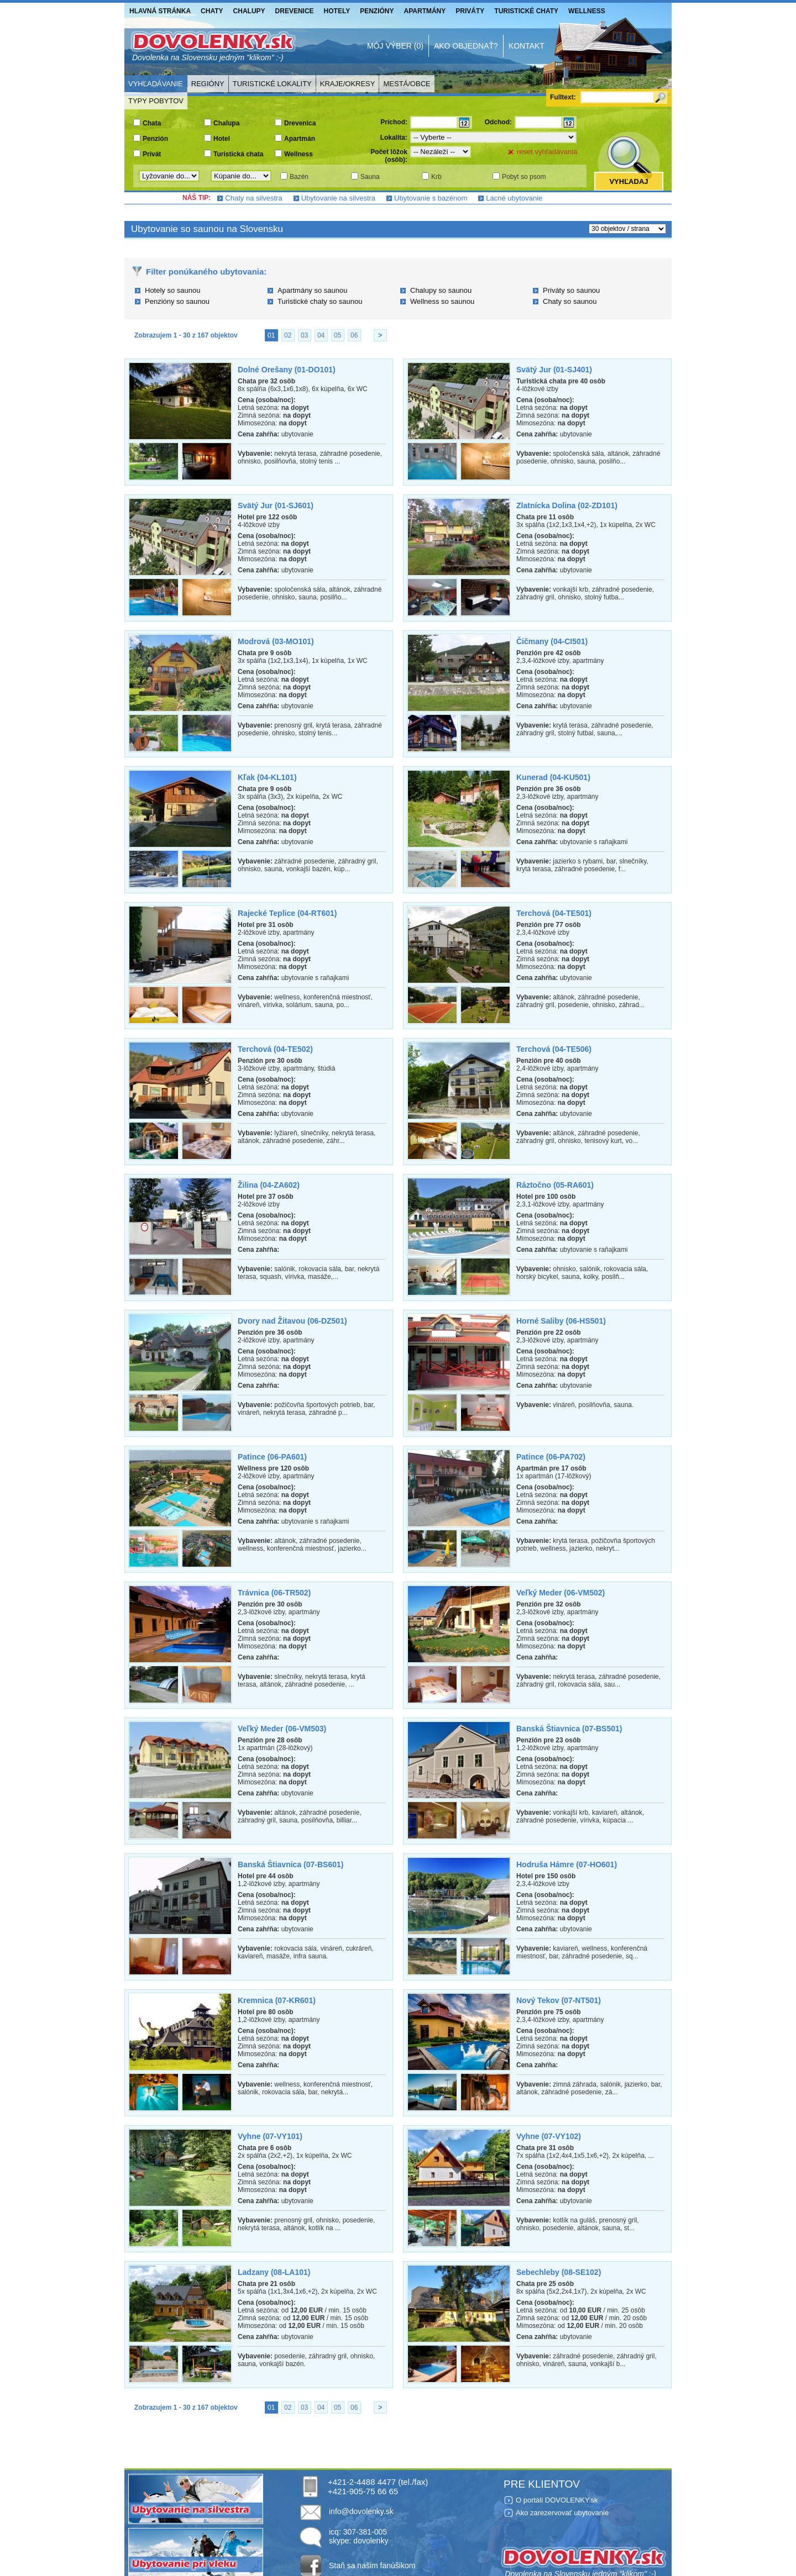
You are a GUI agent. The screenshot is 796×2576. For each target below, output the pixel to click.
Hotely (337, 11)
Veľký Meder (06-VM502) (560, 1592)
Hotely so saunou (172, 290)
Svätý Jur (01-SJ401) (554, 369)
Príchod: (393, 122)
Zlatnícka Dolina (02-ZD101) (566, 505)
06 (354, 335)
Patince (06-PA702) (550, 1456)
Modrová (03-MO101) (276, 641)
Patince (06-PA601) (272, 1456)
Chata (152, 123)
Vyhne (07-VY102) (548, 2136)
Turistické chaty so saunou (319, 301)
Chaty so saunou (570, 301)
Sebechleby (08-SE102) (558, 2272)
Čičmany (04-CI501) (552, 641)
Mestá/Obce (406, 84)
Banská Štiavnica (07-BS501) (569, 1728)
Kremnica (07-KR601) (277, 2000)
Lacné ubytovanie (514, 198)
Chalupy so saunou (441, 290)
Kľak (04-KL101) (267, 777)
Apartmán (299, 139)
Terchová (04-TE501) (553, 913)
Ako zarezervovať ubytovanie (562, 2513)
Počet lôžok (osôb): (388, 156)
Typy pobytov (156, 101)
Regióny (207, 84)
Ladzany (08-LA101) (274, 2272)
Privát (152, 154)
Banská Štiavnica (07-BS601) (290, 1864)
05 (337, 335)
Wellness (586, 11)
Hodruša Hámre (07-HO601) (566, 1864)
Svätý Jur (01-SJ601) (275, 505)
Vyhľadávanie (155, 84)
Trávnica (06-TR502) (274, 1592)
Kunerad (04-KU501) (553, 777)
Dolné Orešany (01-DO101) (287, 369)
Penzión (155, 139)
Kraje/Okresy (347, 84)
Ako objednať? (466, 45)
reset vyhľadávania (547, 151)
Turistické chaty (526, 11)
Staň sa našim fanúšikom (372, 2565)
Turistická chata (238, 154)
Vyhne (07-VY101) (270, 2136)
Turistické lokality (272, 84)
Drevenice (294, 11)
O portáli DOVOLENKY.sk (557, 2500)
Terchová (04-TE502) (275, 1049)
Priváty (469, 11)
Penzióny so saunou (177, 301)
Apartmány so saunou (312, 290)
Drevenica (300, 123)
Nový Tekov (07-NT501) (558, 2000)
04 (320, 335)
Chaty (212, 11)
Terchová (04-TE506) (553, 1049)
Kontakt (526, 45)
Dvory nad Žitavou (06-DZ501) (292, 1320)
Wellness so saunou (442, 301)
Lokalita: (393, 137)
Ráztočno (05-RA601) (555, 1185)
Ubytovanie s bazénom (430, 198)
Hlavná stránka (160, 11)
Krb (436, 177)
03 (304, 335)
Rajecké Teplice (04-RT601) (287, 913)
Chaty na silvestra (253, 198)
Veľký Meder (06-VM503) (282, 1728)
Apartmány (425, 11)
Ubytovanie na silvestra (338, 198)
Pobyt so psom (524, 177)
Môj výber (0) (395, 45)
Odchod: (498, 122)
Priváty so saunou (571, 290)
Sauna (370, 177)
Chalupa (226, 123)
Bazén (299, 177)
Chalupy (249, 11)
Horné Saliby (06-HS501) (561, 1320)
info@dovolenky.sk (361, 2511)
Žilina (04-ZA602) (269, 1185)
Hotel (221, 139)
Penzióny (377, 11)
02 (287, 335)
